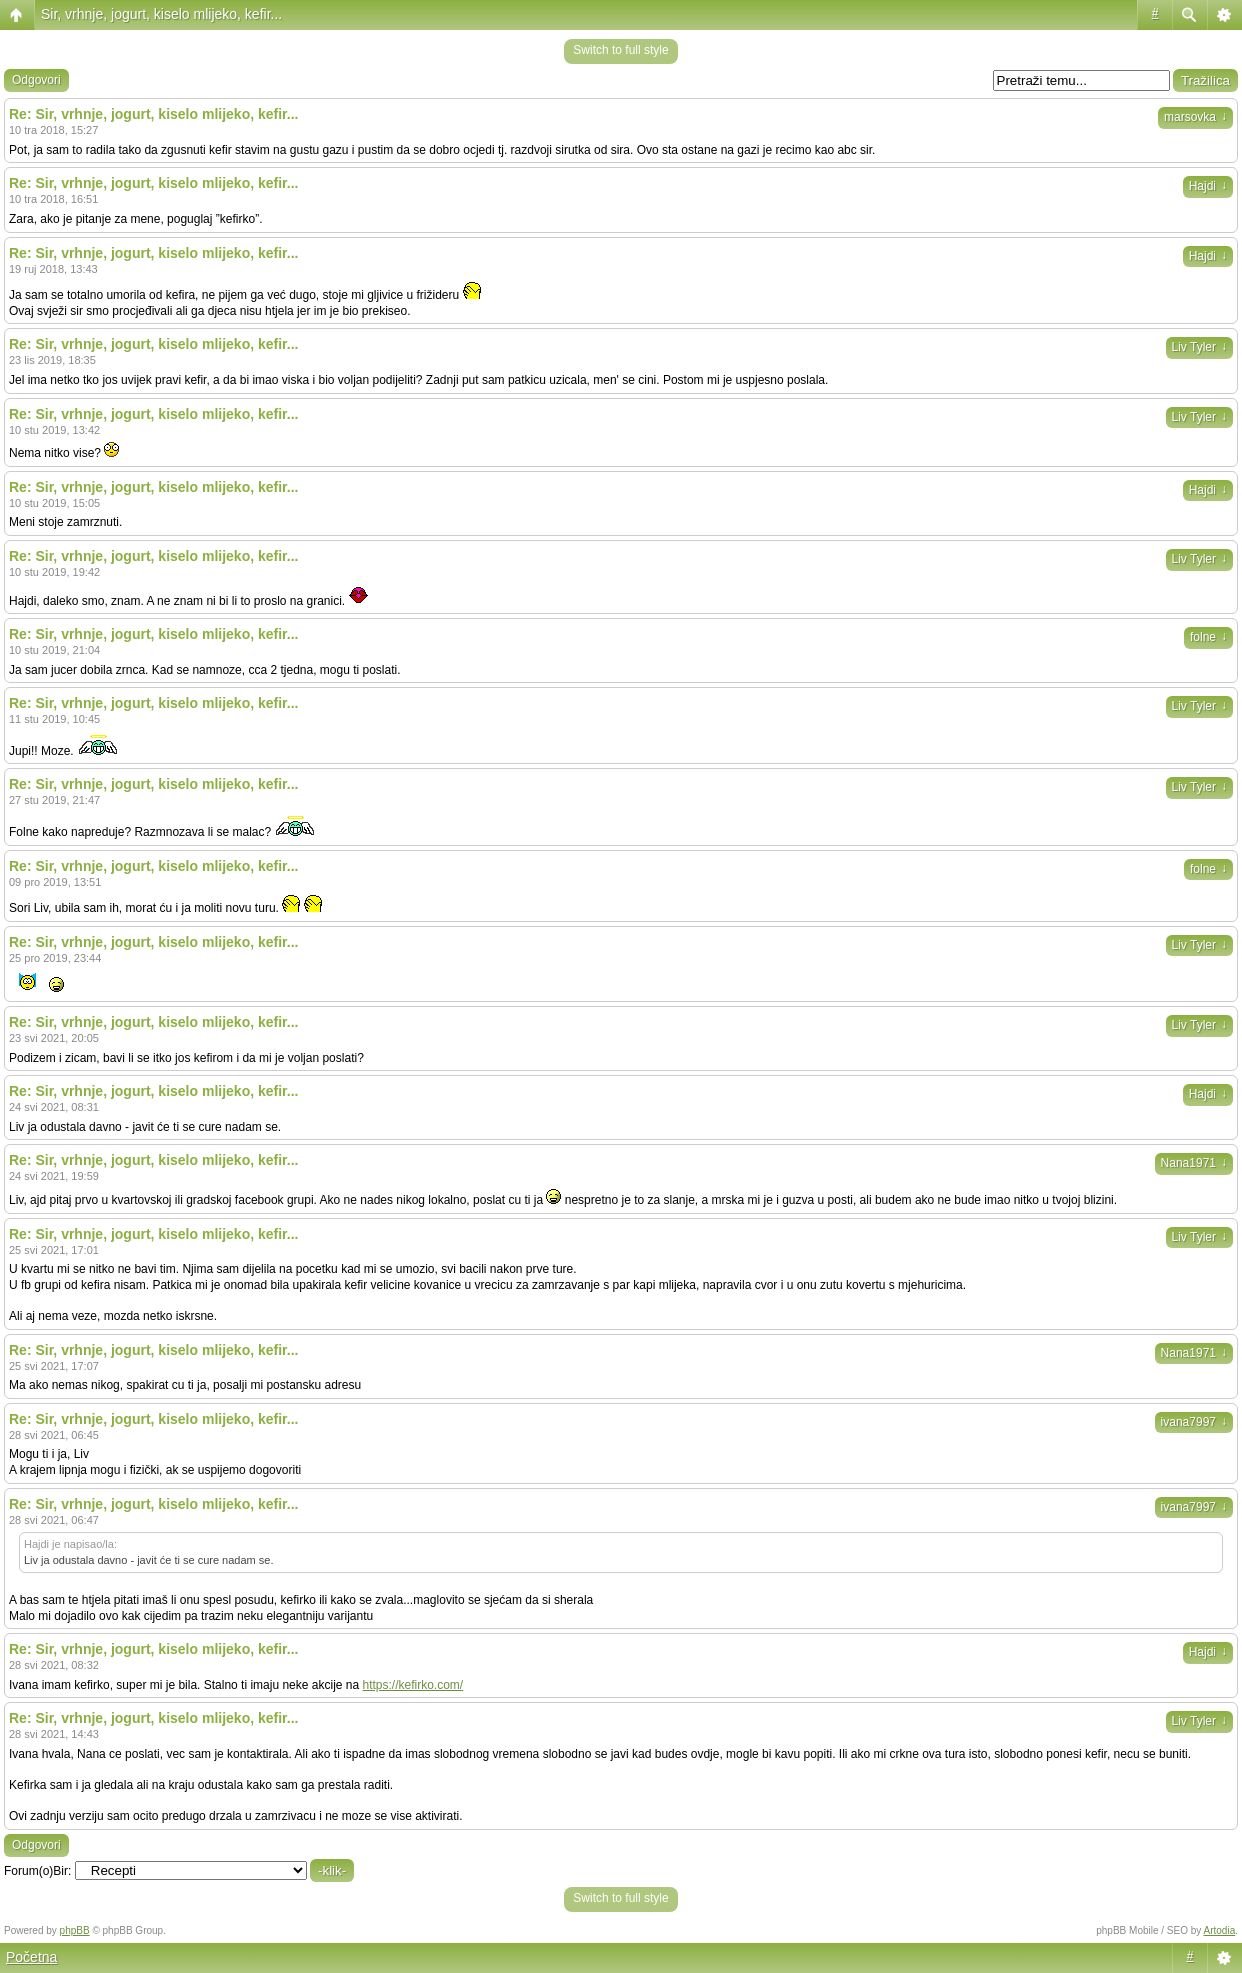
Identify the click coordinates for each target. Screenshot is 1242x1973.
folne (1208, 637)
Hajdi (1208, 186)
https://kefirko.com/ (413, 1685)
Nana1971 (1194, 1163)
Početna (31, 1957)
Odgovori (36, 80)
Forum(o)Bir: (37, 1871)
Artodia (1220, 1930)
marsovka (1195, 117)
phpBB (75, 1930)
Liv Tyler (1199, 347)
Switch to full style (620, 50)
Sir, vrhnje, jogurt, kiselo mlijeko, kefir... (161, 14)
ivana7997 (1194, 1422)
